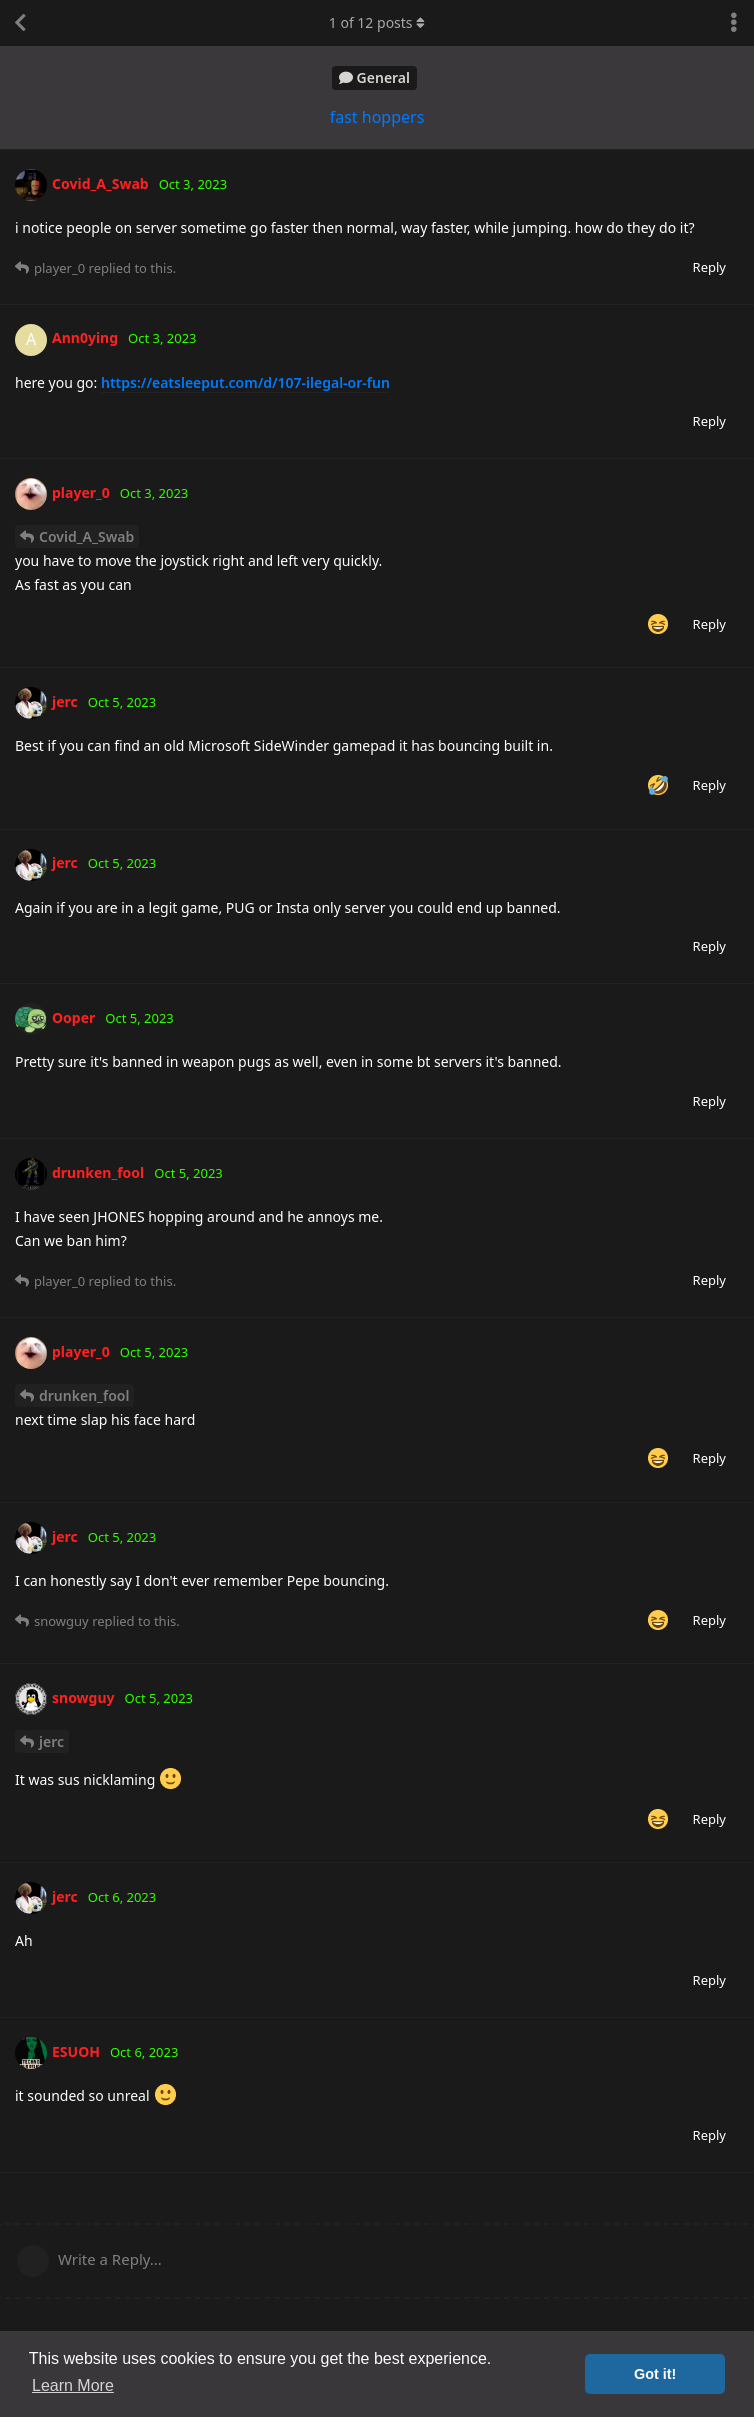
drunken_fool (84, 1395)
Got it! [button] (655, 2374)
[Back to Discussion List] (20, 23)
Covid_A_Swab (86, 536)
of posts (377, 22)
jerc (51, 1741)
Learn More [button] (73, 2385)
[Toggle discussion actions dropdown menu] (734, 23)
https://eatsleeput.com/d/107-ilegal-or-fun (245, 382)
